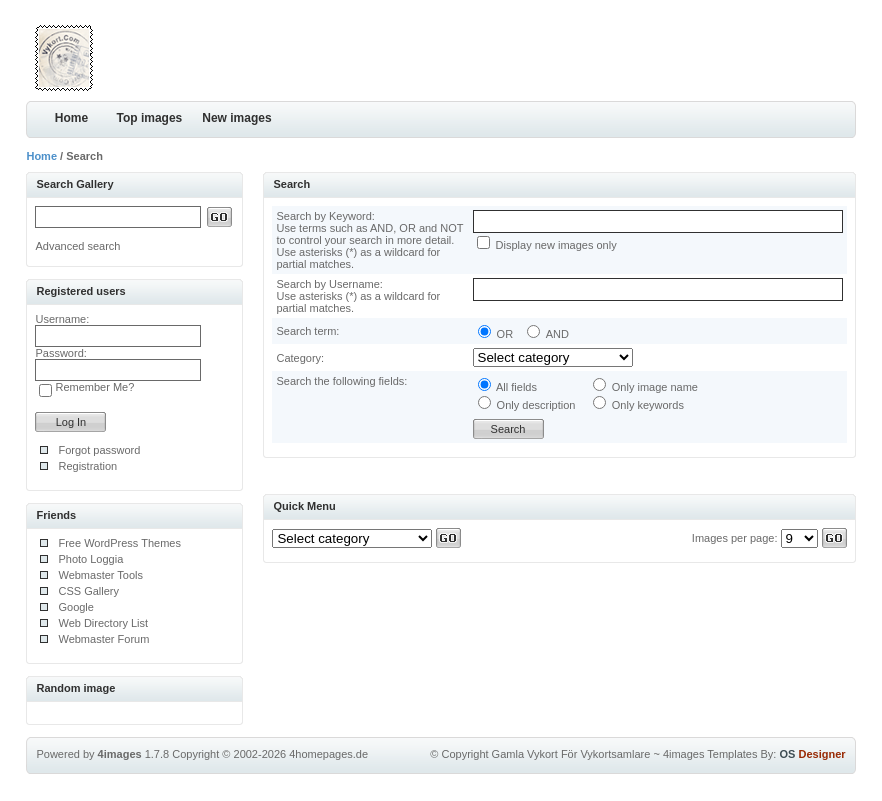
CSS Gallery (88, 591)
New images (236, 118)
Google (75, 607)
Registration (87, 466)
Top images (149, 118)
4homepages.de (328, 754)
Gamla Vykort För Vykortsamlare (571, 754)
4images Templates (710, 754)
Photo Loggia (90, 559)
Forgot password (99, 450)
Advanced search (77, 246)
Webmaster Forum (103, 639)
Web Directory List (103, 623)
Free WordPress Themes (119, 543)
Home (71, 118)
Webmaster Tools (100, 575)
